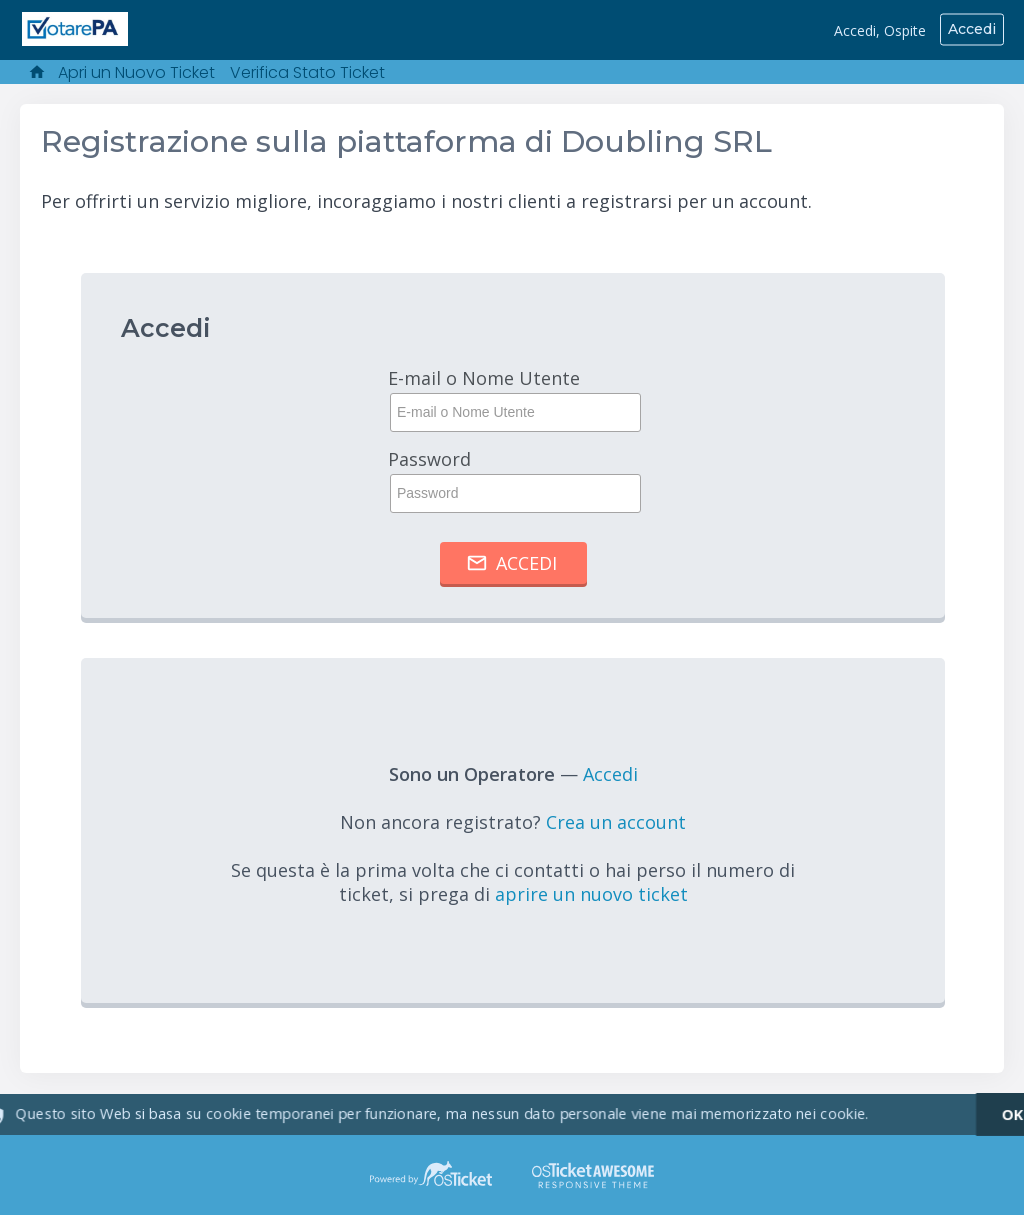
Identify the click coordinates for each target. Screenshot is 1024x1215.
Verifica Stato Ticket (307, 72)
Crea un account (616, 822)
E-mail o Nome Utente (513, 399)
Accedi (972, 29)
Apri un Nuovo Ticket (136, 72)
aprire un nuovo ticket (591, 894)
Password (513, 480)
